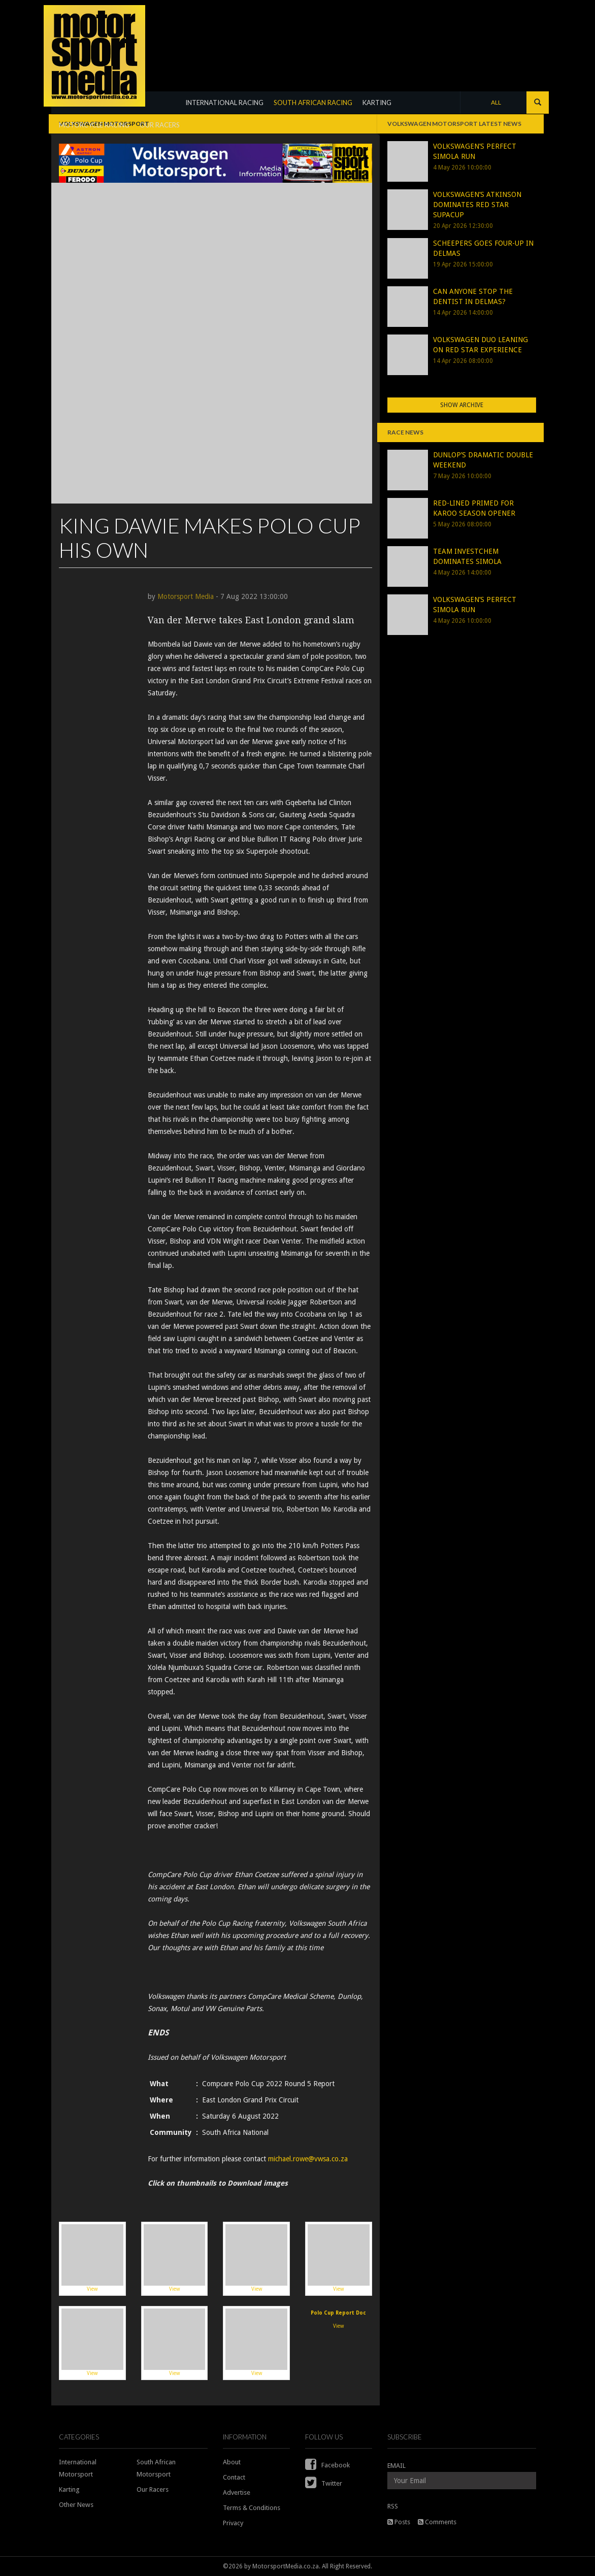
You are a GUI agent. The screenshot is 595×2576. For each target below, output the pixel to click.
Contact (234, 2477)
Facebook (327, 2465)
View (92, 2258)
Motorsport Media (185, 596)
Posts (398, 2522)
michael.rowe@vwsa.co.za (308, 2159)
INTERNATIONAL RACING (224, 102)
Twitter (323, 2483)
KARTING (376, 102)
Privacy (233, 2523)
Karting (69, 2489)
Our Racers (153, 2489)
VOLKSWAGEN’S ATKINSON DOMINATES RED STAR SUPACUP (477, 204)
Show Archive (461, 405)
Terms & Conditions (251, 2508)
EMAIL (396, 2465)
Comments (437, 2522)
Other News (76, 2504)
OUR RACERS (160, 125)
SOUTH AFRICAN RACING (313, 102)
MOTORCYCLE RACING (94, 125)
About (232, 2462)
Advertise (236, 2492)
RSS (392, 2506)
